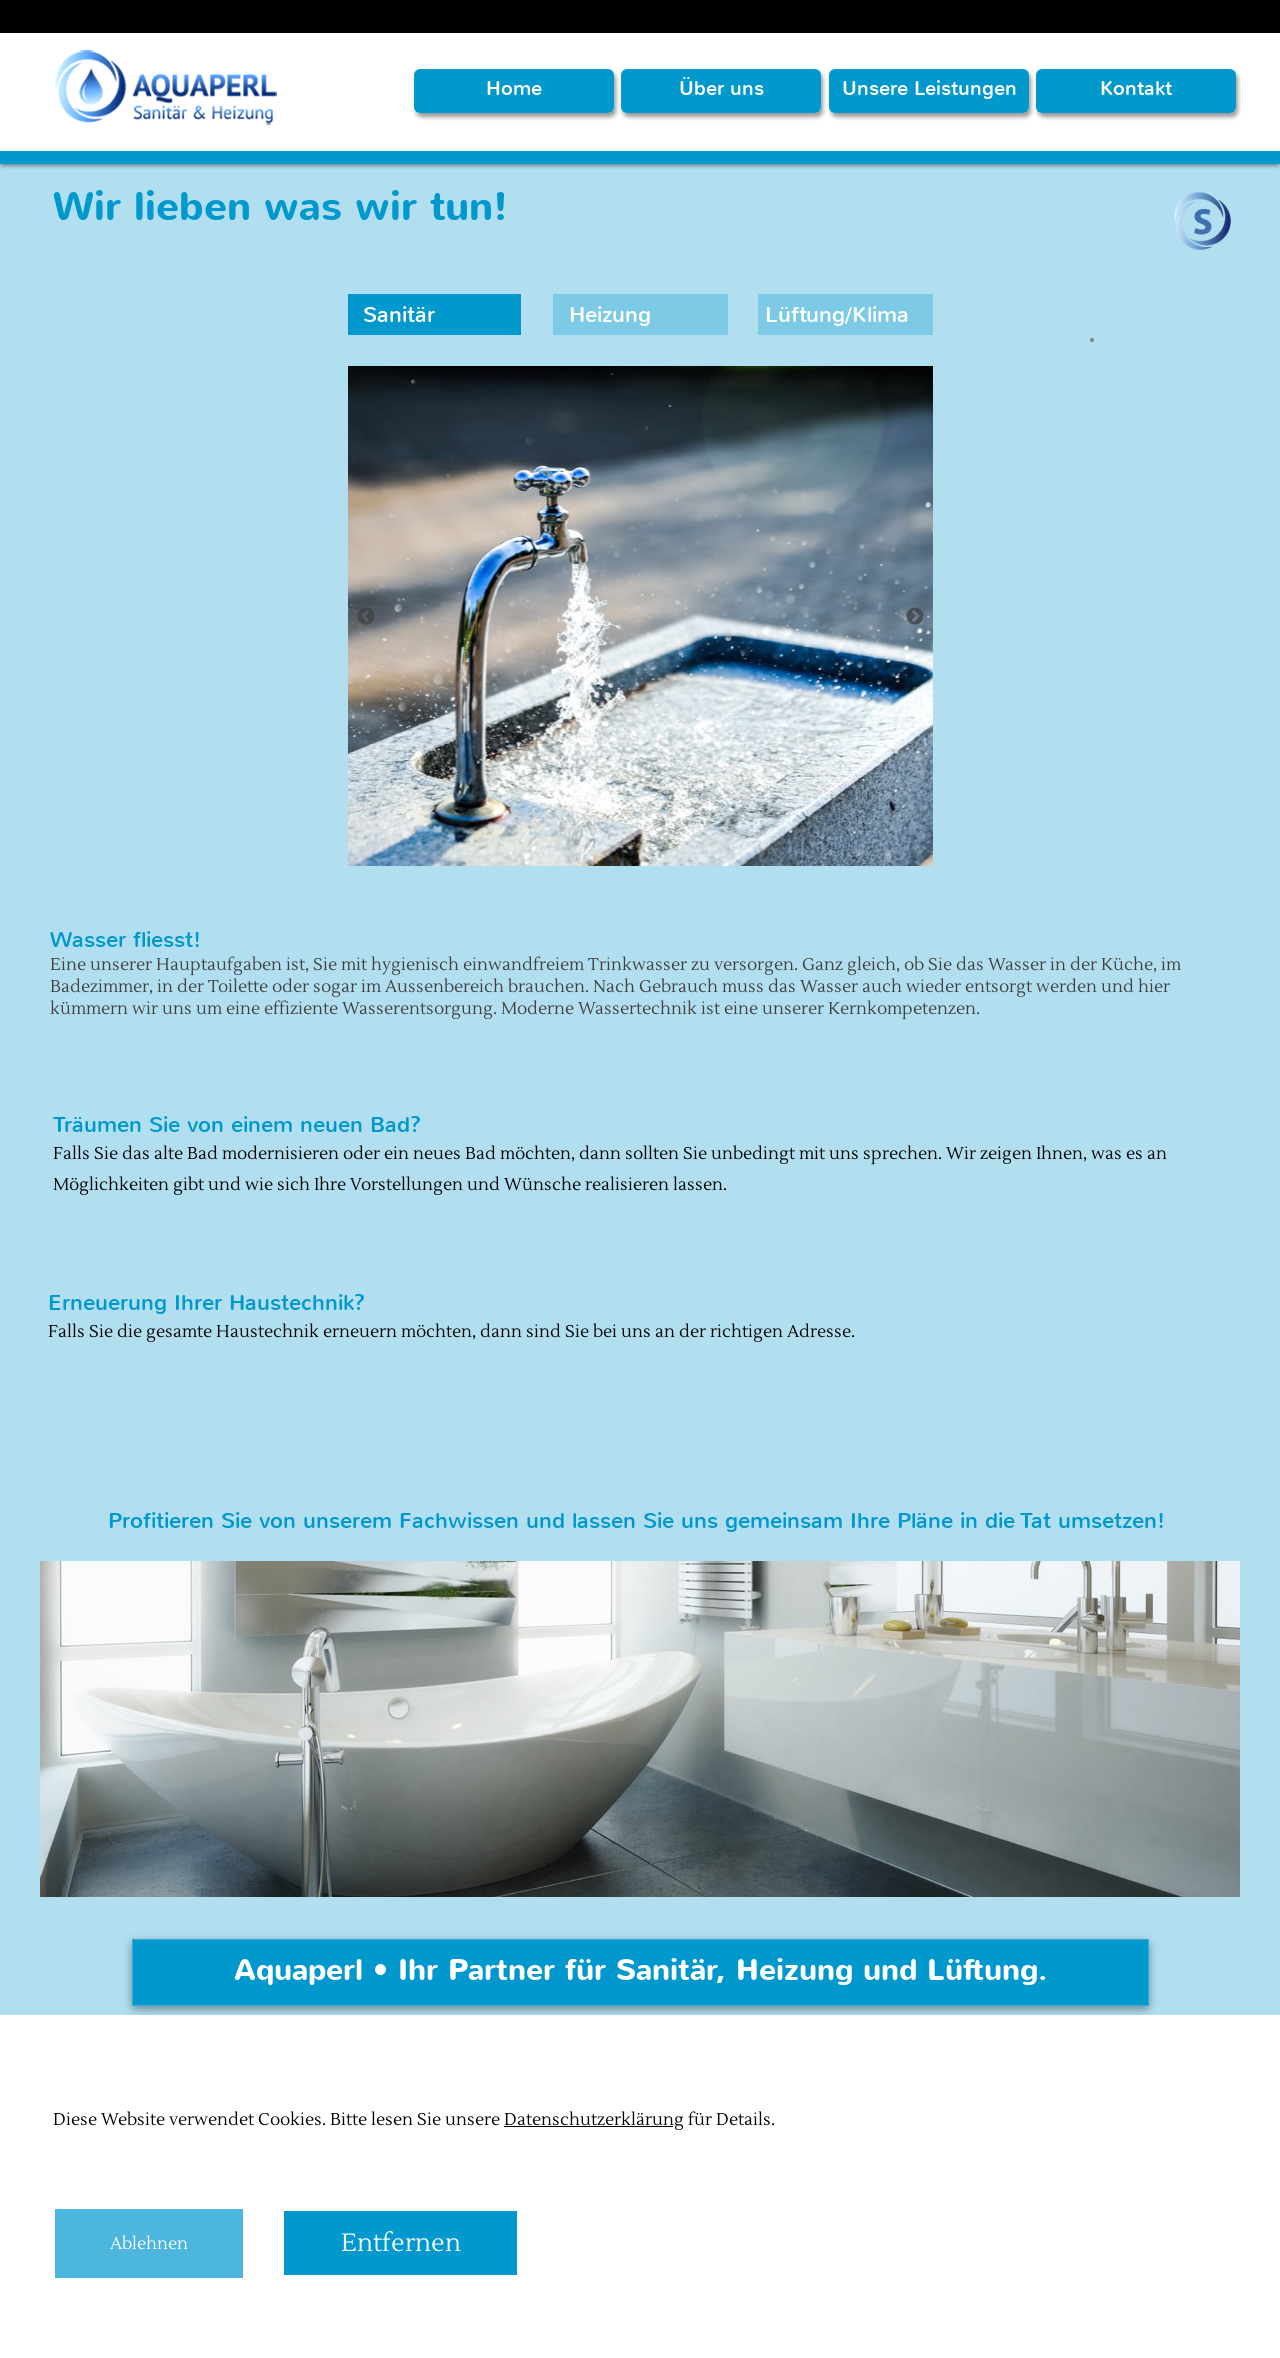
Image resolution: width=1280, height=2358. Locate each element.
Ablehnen (149, 2244)
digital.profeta (278, 2330)
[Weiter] (915, 616)
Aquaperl (125, 2330)
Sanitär (399, 314)
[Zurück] (366, 616)
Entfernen (401, 2243)
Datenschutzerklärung (594, 2120)
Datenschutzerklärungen (455, 2330)
